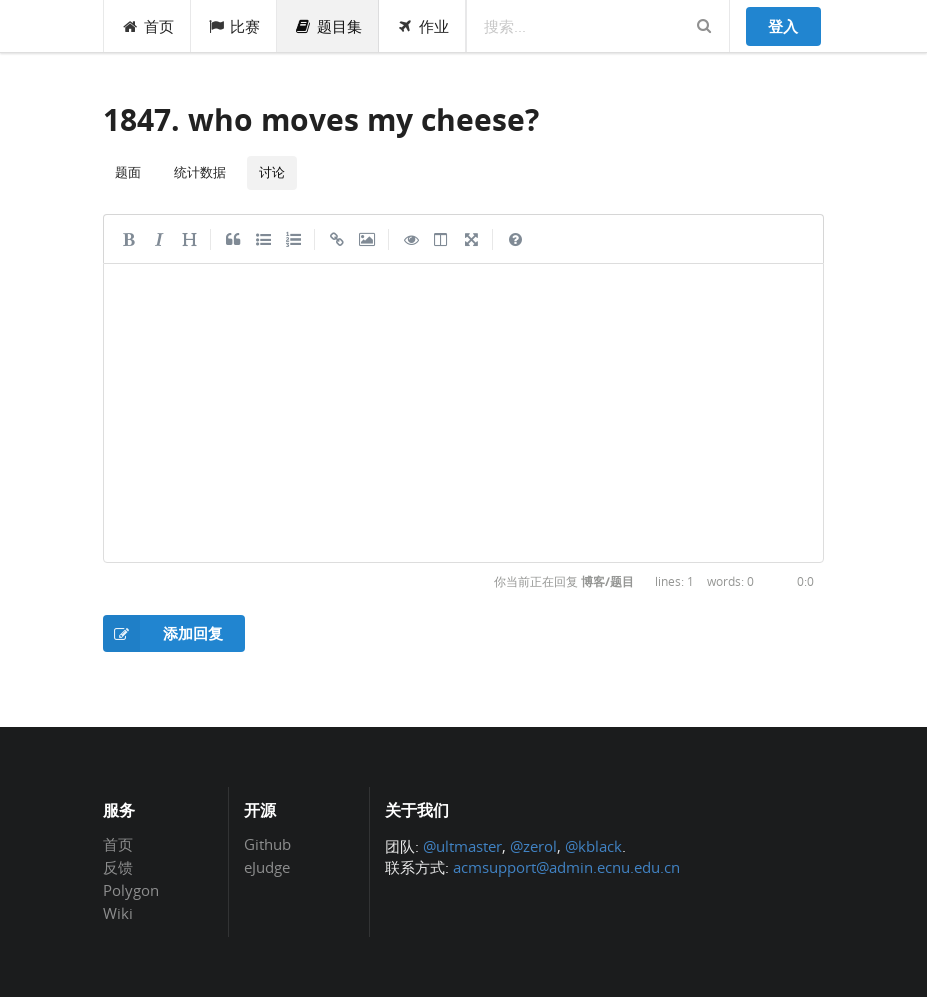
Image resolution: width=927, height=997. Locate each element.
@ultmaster (462, 846)
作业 (422, 26)
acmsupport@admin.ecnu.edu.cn (566, 867)
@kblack (593, 846)
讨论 (272, 172)
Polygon (131, 890)
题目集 (328, 26)
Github (267, 845)
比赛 (234, 26)
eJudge (267, 866)
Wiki (118, 912)
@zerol (533, 846)
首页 (147, 26)
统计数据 (200, 172)
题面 (128, 172)
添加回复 (163, 633)
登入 (783, 26)
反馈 (118, 867)
